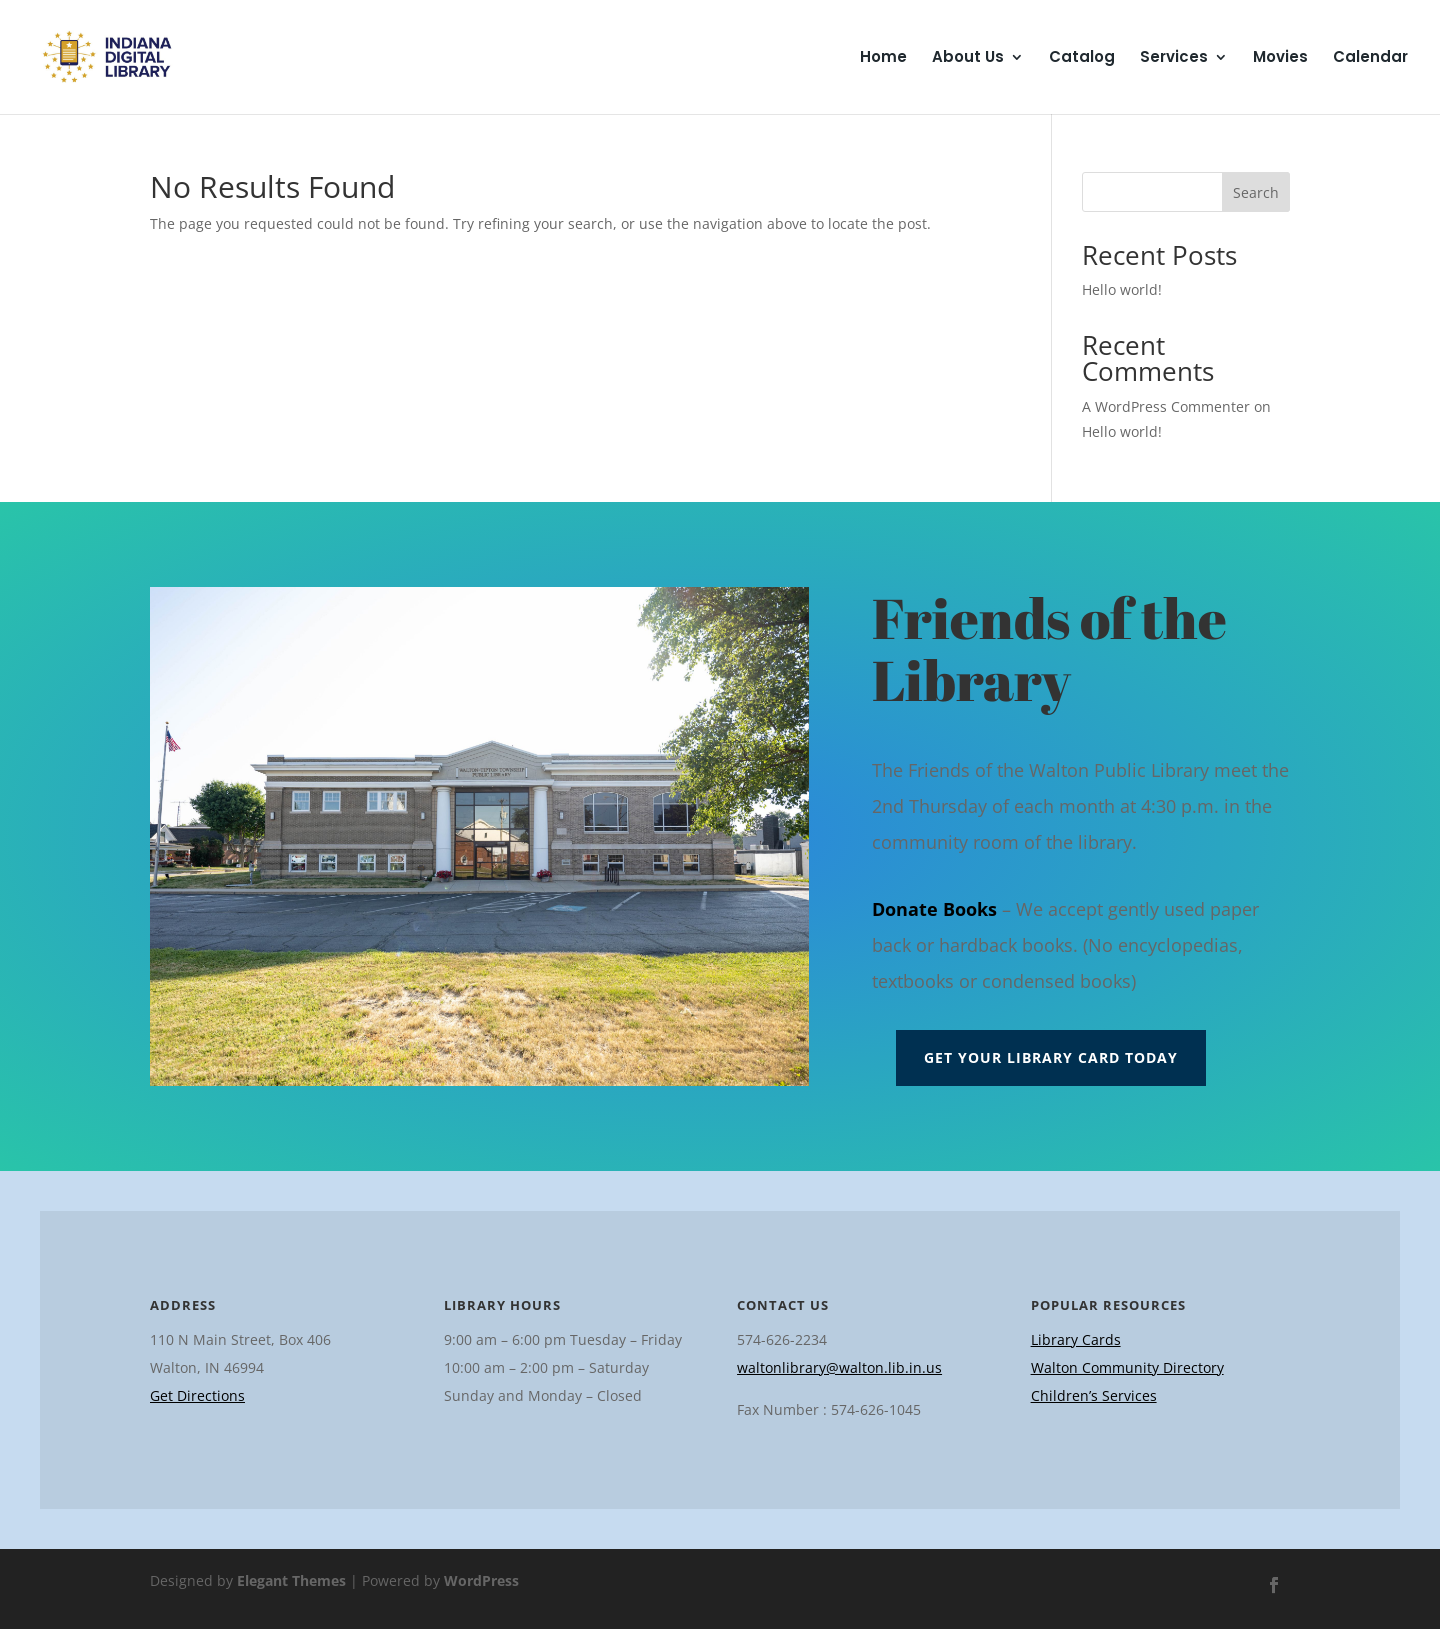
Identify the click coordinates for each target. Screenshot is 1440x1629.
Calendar (1370, 58)
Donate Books (934, 909)
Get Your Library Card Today (1051, 1057)
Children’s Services (1094, 1395)
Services (1174, 58)
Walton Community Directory (1127, 1367)
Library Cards (1076, 1339)
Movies (1280, 58)
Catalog (1082, 58)
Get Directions (197, 1395)
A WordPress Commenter (1166, 406)
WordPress (481, 1580)
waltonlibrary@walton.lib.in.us (839, 1367)
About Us (968, 58)
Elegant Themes (291, 1580)
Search (1256, 192)
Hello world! (1122, 289)
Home (883, 58)
